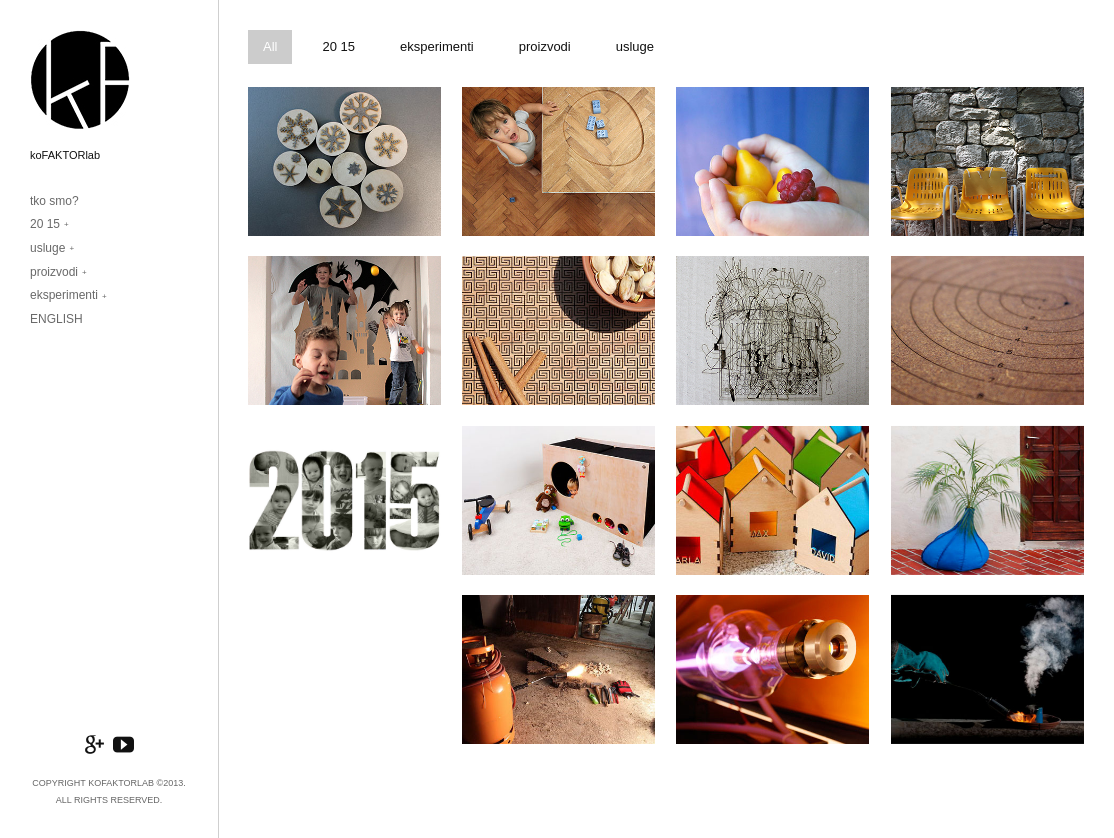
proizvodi (54, 272)
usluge (47, 248)
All (270, 46)
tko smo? (54, 201)
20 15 (45, 224)
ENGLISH (56, 319)
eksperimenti (64, 295)
